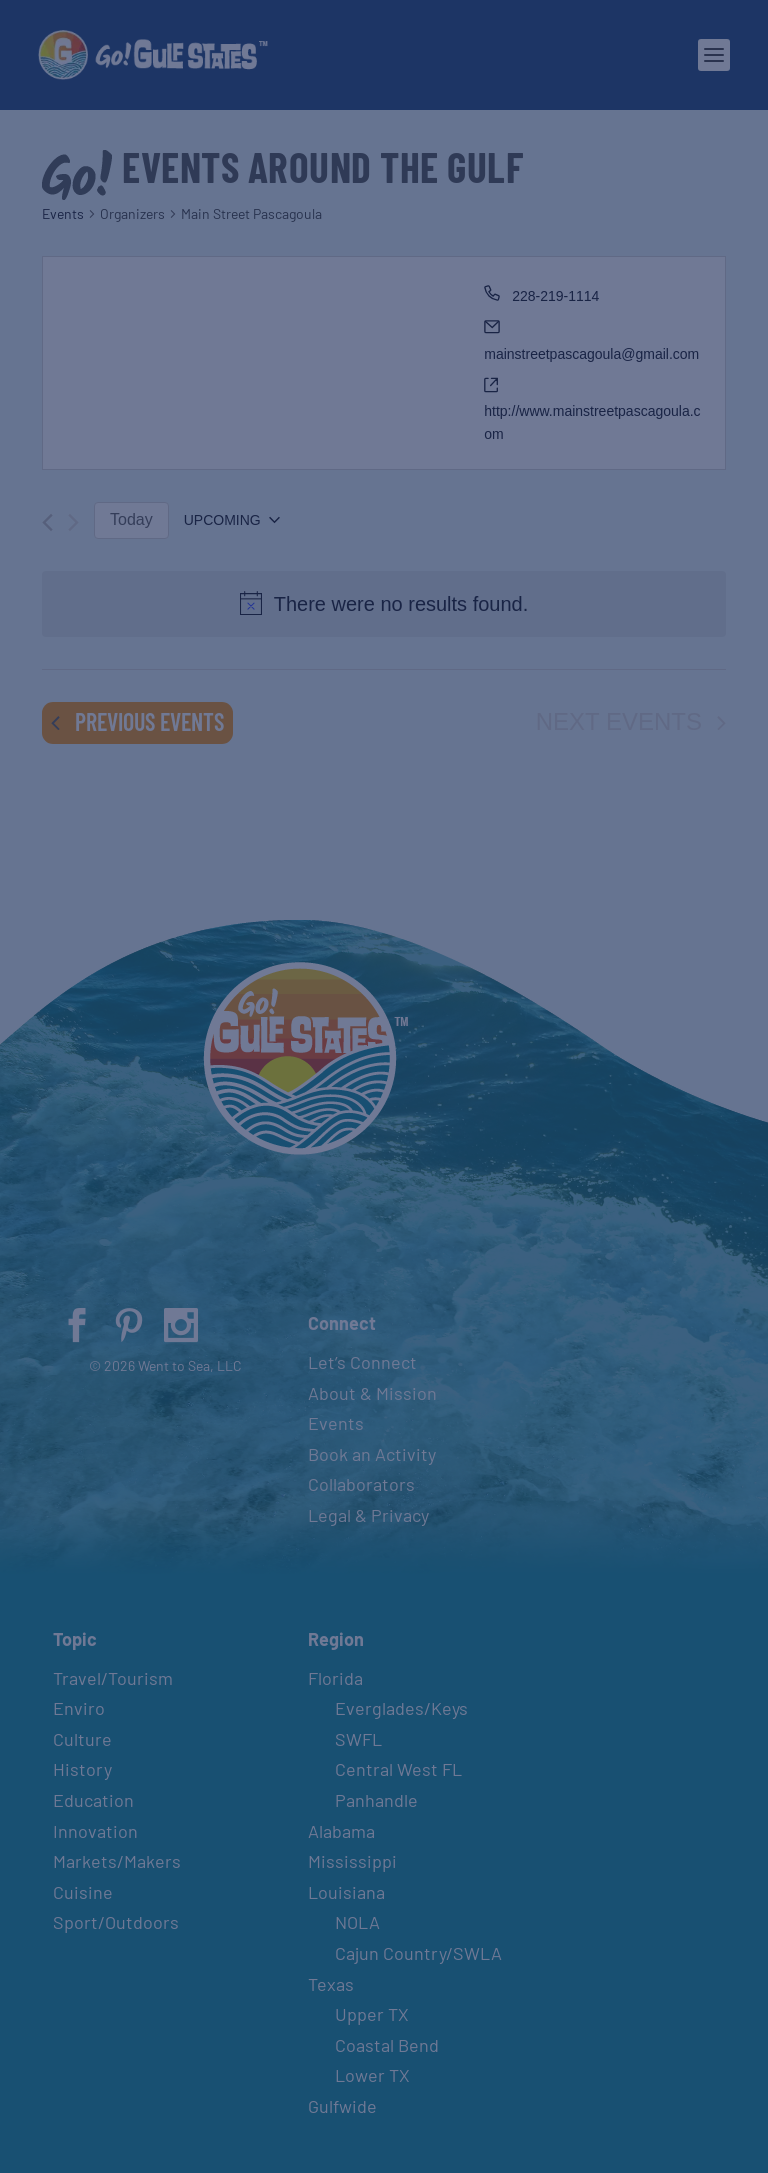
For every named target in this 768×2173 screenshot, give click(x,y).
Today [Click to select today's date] (131, 519)
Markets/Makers (117, 1861)
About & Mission (372, 1393)
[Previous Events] (47, 522)
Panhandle (376, 1800)
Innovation (95, 1831)
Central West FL (398, 1769)
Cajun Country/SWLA (418, 1953)
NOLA (357, 1922)
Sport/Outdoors (116, 1922)
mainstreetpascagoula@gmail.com (591, 354)
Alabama (341, 1831)
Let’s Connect (362, 1362)
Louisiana (346, 1892)
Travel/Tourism (113, 1678)
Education (93, 1800)
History (82, 1769)
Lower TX (372, 2075)
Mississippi (352, 1861)
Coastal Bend (387, 2045)
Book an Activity (372, 1454)
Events (63, 213)
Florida (335, 1678)
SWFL (358, 1739)
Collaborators (361, 1484)
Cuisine (83, 1892)
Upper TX (372, 2014)
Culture (82, 1739)
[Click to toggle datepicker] (232, 521)
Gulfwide (342, 2106)
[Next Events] (73, 522)
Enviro (79, 1708)
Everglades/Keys (401, 1708)
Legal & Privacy (368, 1515)
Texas (331, 1984)
